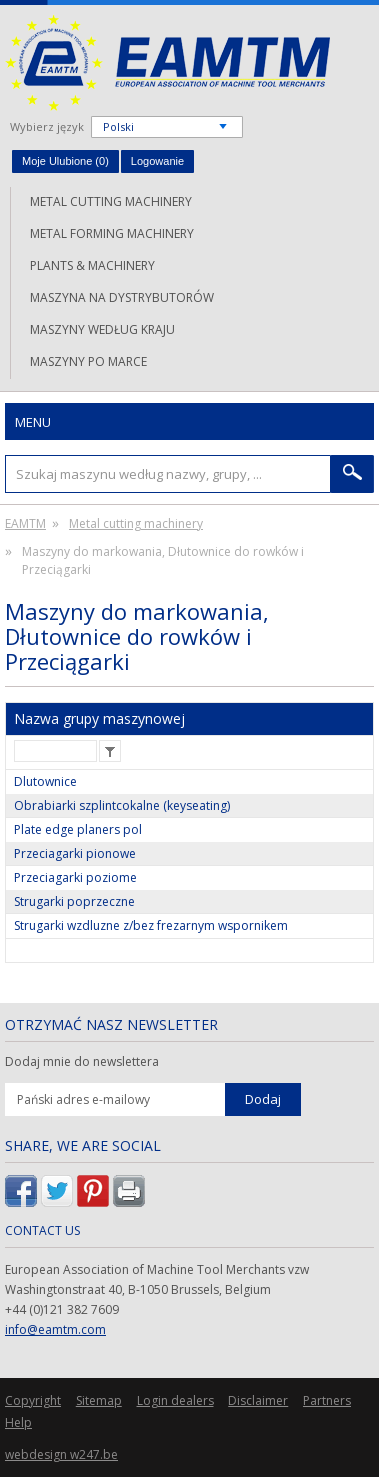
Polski (118, 126)
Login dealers (175, 1400)
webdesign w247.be (61, 1454)
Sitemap (99, 1400)
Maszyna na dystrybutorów (122, 297)
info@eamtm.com (55, 1329)
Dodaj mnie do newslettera (82, 1062)
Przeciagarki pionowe (75, 853)
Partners (327, 1400)
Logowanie (157, 161)
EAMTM (167, 62)
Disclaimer (258, 1400)
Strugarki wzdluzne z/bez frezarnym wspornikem (151, 925)
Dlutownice (45, 781)
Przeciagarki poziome (75, 877)
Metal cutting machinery (111, 201)
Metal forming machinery (112, 233)
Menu (33, 422)
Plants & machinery (92, 265)
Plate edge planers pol (78, 829)
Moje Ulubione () (65, 161)
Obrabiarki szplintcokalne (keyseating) (122, 805)
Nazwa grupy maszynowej (99, 718)
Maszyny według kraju (102, 329)
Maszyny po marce (88, 361)
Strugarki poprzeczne (74, 901)
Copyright (33, 1400)
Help (18, 1422)
